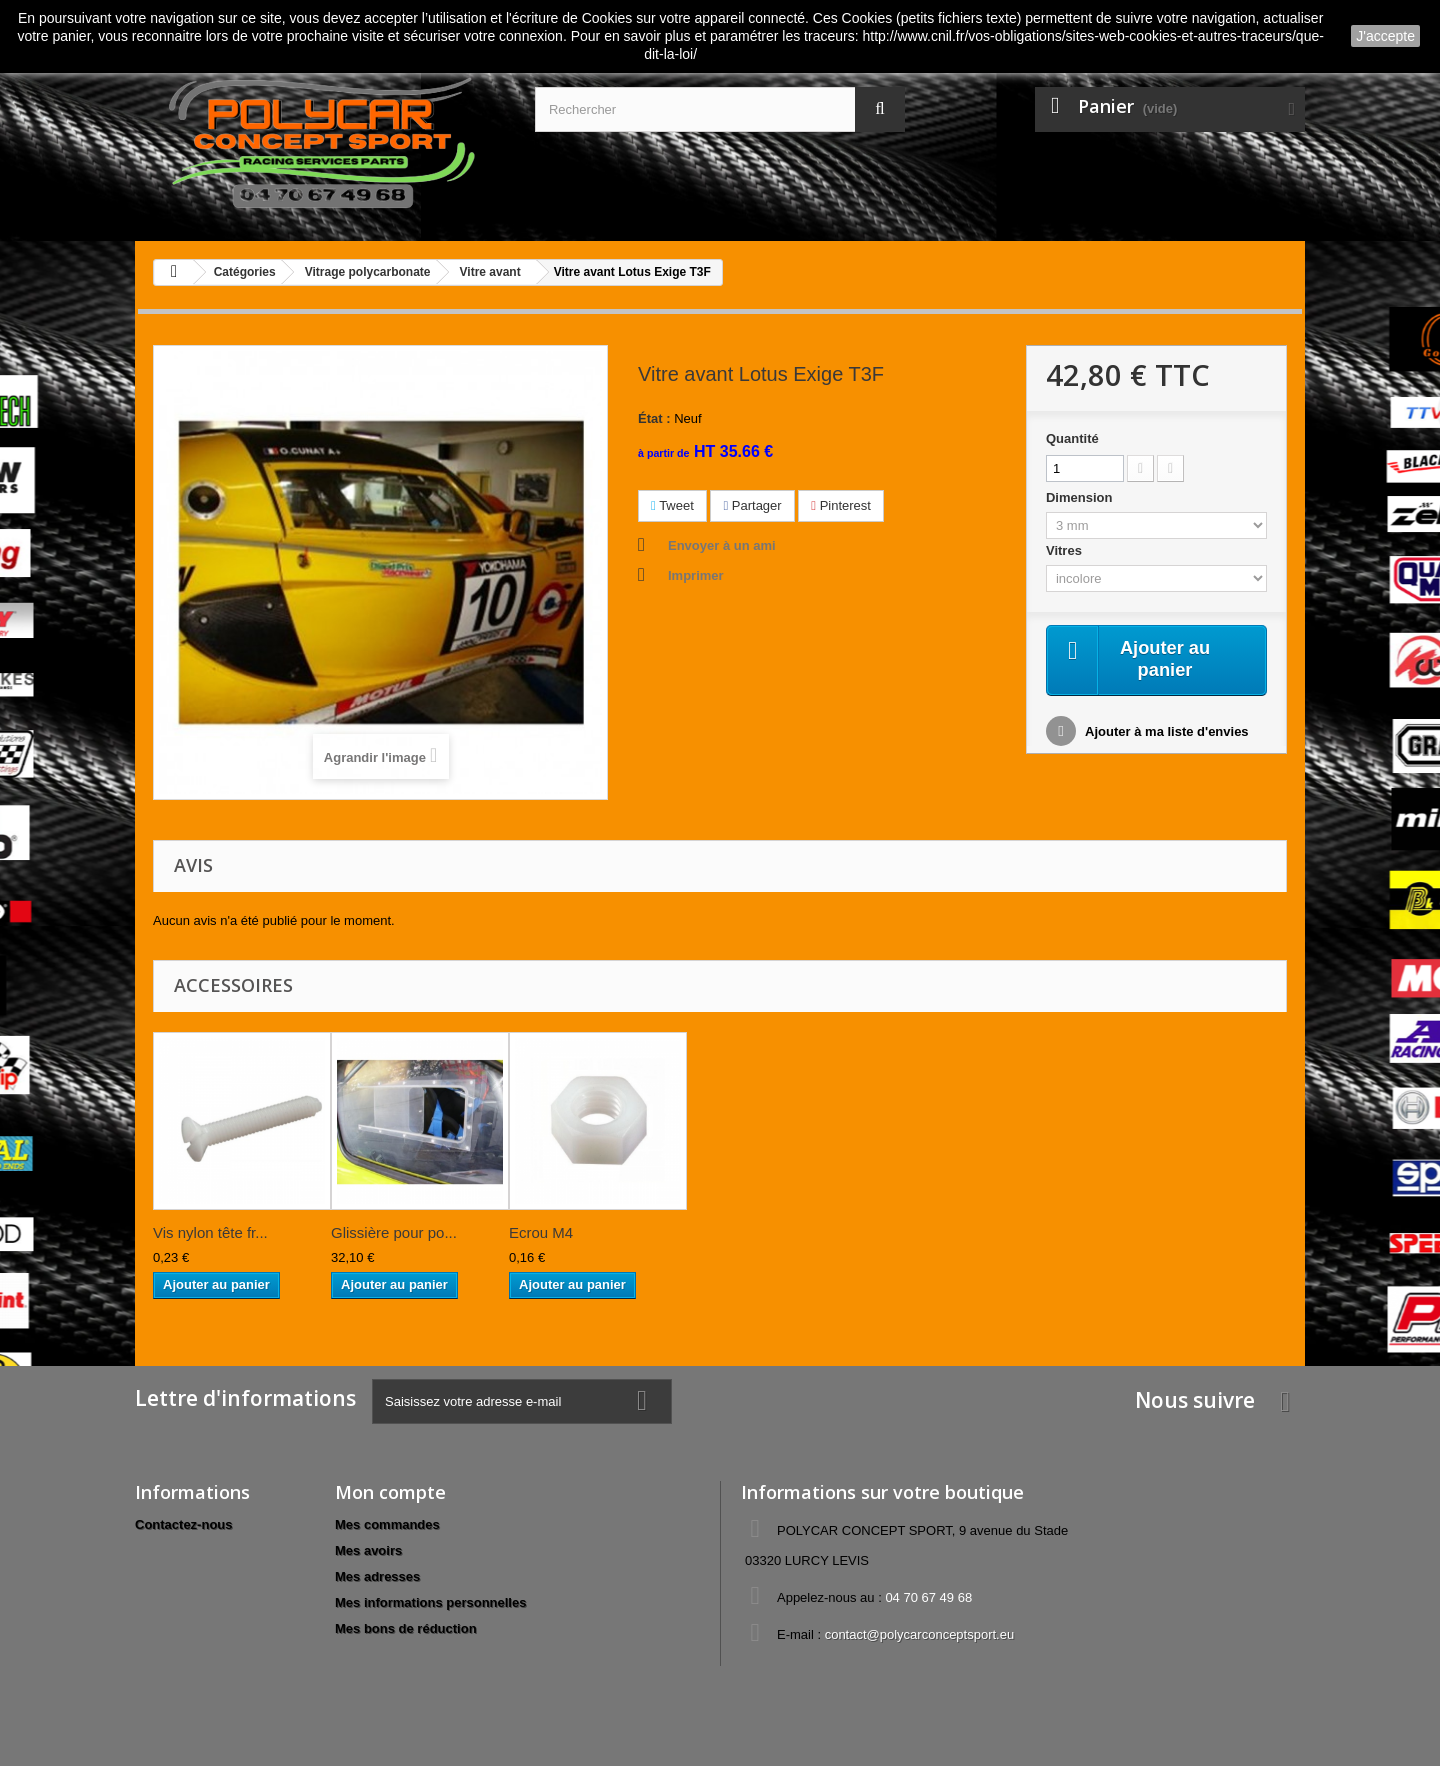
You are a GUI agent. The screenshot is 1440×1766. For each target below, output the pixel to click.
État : (654, 418)
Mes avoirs (368, 1550)
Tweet (672, 505)
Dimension (1081, 497)
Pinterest (841, 505)
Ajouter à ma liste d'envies (1165, 734)
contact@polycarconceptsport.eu (920, 1634)
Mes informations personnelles (430, 1602)
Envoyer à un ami (722, 545)
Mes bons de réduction (406, 1628)
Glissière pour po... (394, 1232)
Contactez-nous (184, 1524)
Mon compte (390, 1492)
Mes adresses (377, 1576)
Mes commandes (387, 1524)
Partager (752, 505)
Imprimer (696, 575)
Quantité (1072, 438)
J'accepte (1385, 36)
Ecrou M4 (541, 1232)
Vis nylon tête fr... (210, 1232)
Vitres (1066, 550)
